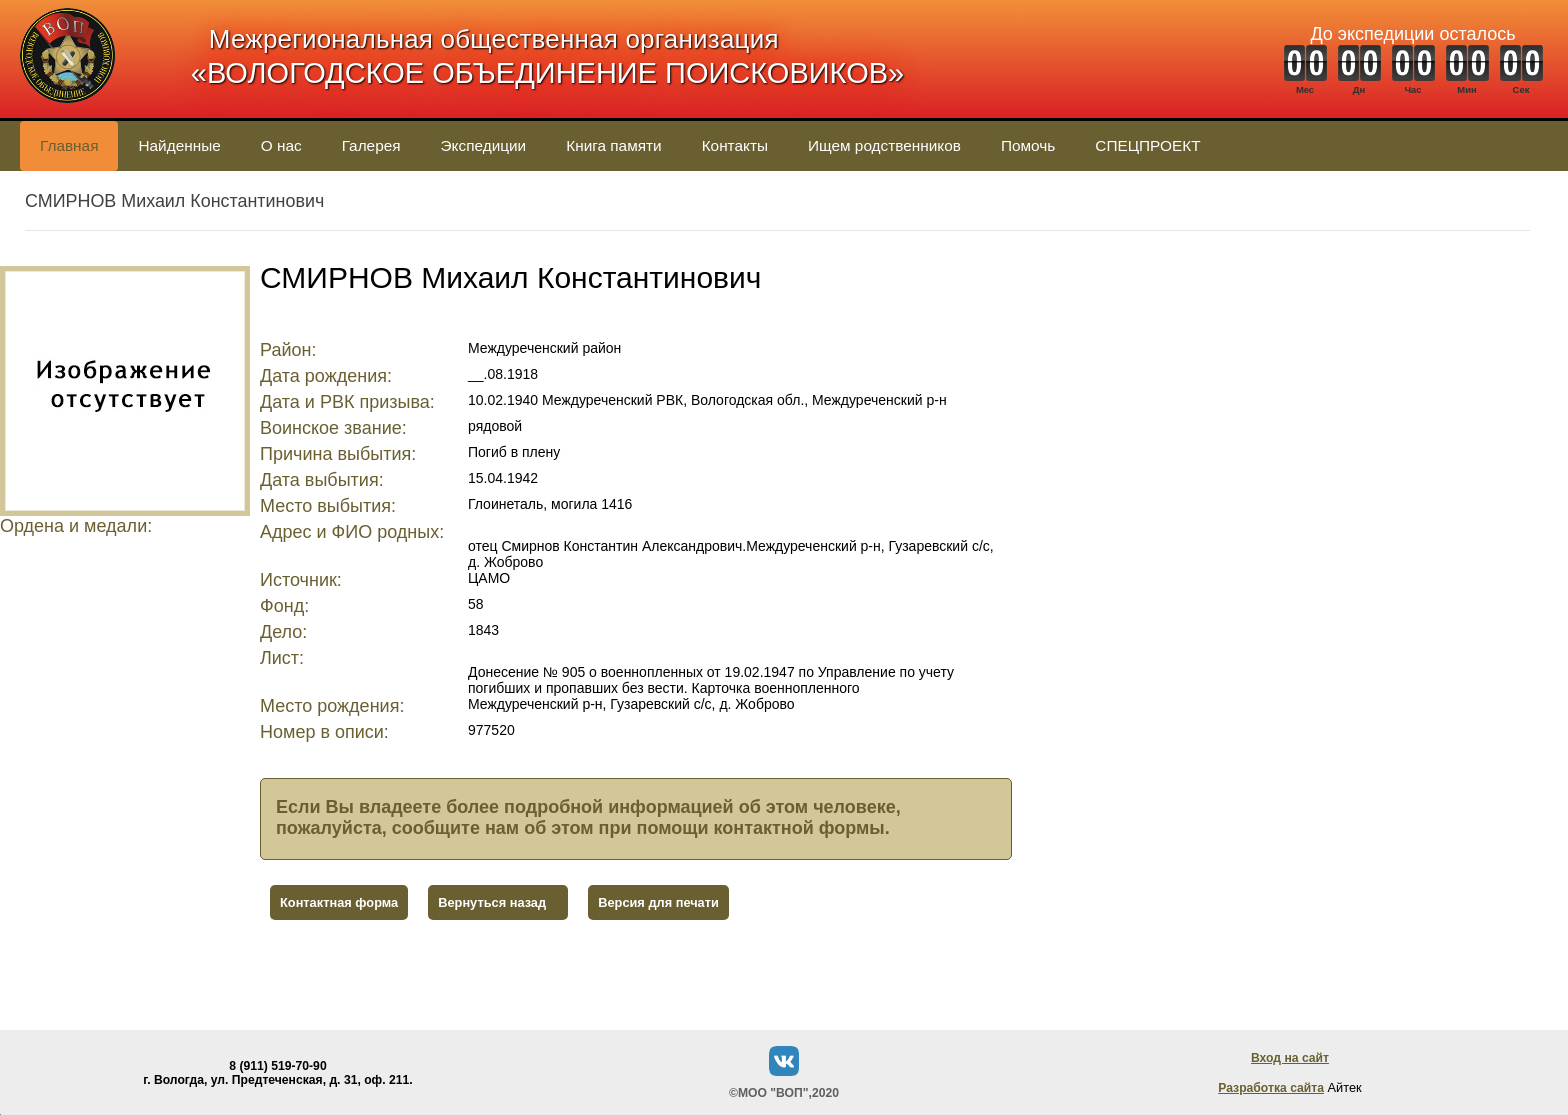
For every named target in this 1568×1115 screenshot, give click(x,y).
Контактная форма (339, 902)
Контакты (735, 145)
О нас (281, 145)
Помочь (1028, 145)
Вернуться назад (492, 902)
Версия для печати (658, 902)
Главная (69, 145)
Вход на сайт (1290, 1058)
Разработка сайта (1271, 1088)
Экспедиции (484, 145)
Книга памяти (613, 145)
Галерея (371, 145)
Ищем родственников (884, 145)
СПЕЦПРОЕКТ (1147, 145)
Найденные (179, 145)
